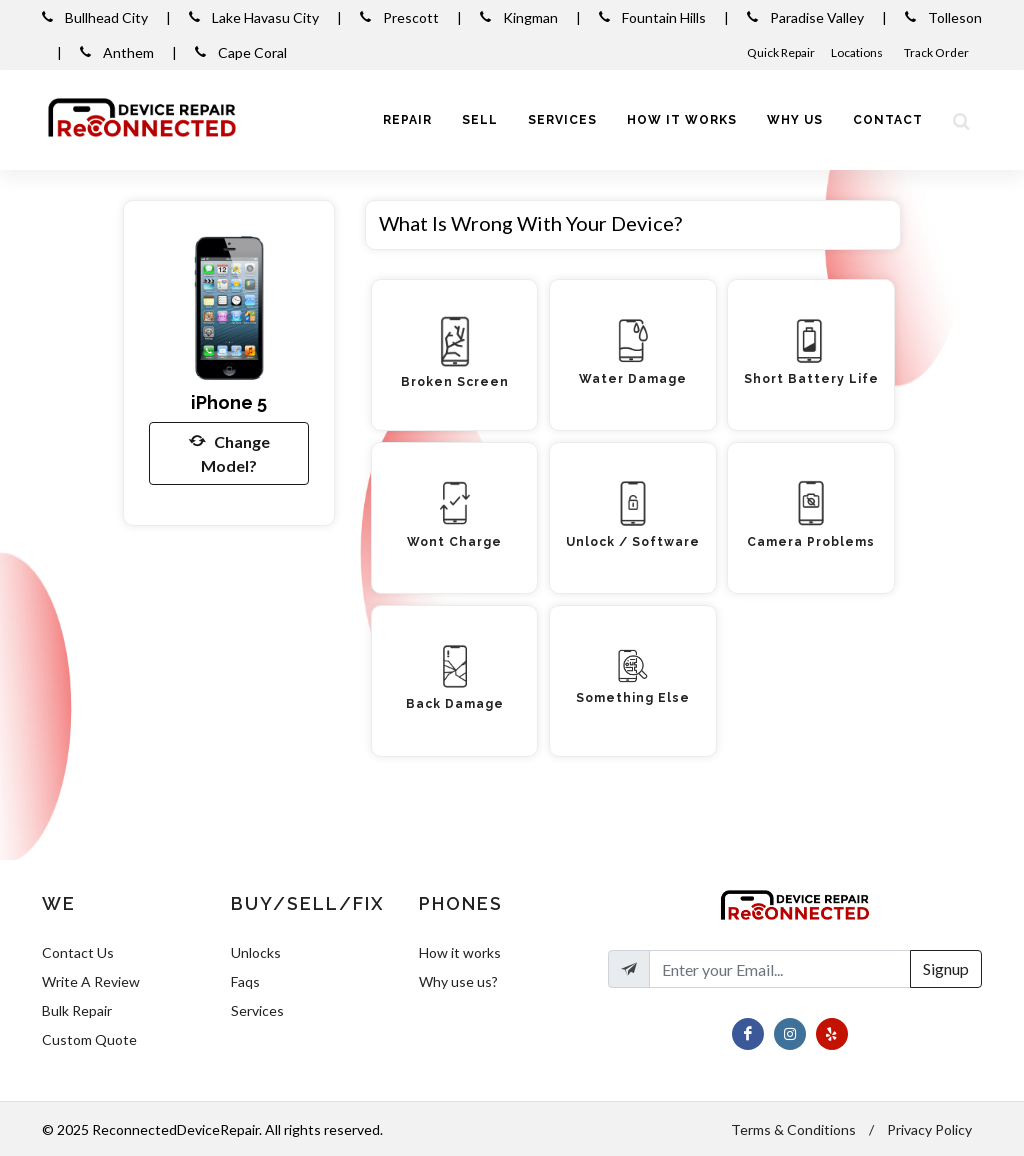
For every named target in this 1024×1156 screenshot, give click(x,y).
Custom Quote (89, 1039)
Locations (858, 52)
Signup (946, 968)
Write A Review (91, 981)
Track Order (937, 52)
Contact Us (78, 952)
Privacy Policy (929, 1129)
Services (257, 1010)
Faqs (245, 981)
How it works (460, 952)
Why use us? (458, 981)
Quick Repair (781, 52)
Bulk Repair (77, 1010)
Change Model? (229, 452)
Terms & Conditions (793, 1129)
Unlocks (256, 952)
